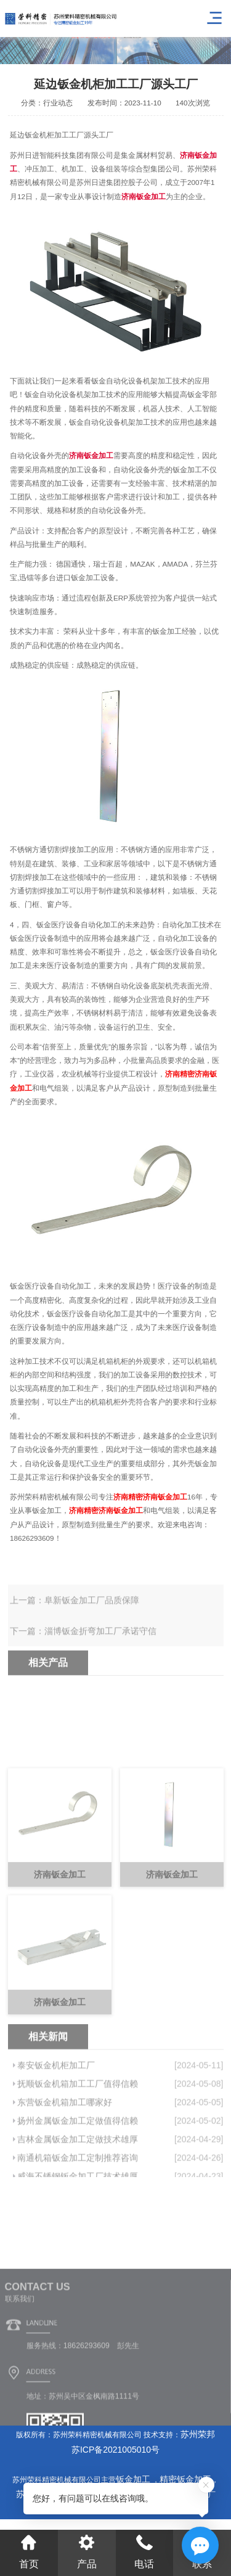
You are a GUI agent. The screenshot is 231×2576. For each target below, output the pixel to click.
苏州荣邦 (197, 2434)
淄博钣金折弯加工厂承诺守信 (100, 1644)
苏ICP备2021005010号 (115, 2450)
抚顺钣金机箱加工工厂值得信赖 (77, 2131)
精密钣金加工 (185, 2479)
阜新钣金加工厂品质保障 (91, 1613)
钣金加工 (134, 2479)
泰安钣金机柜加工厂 (56, 2112)
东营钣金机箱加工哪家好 (64, 2149)
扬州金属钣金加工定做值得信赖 (77, 2168)
